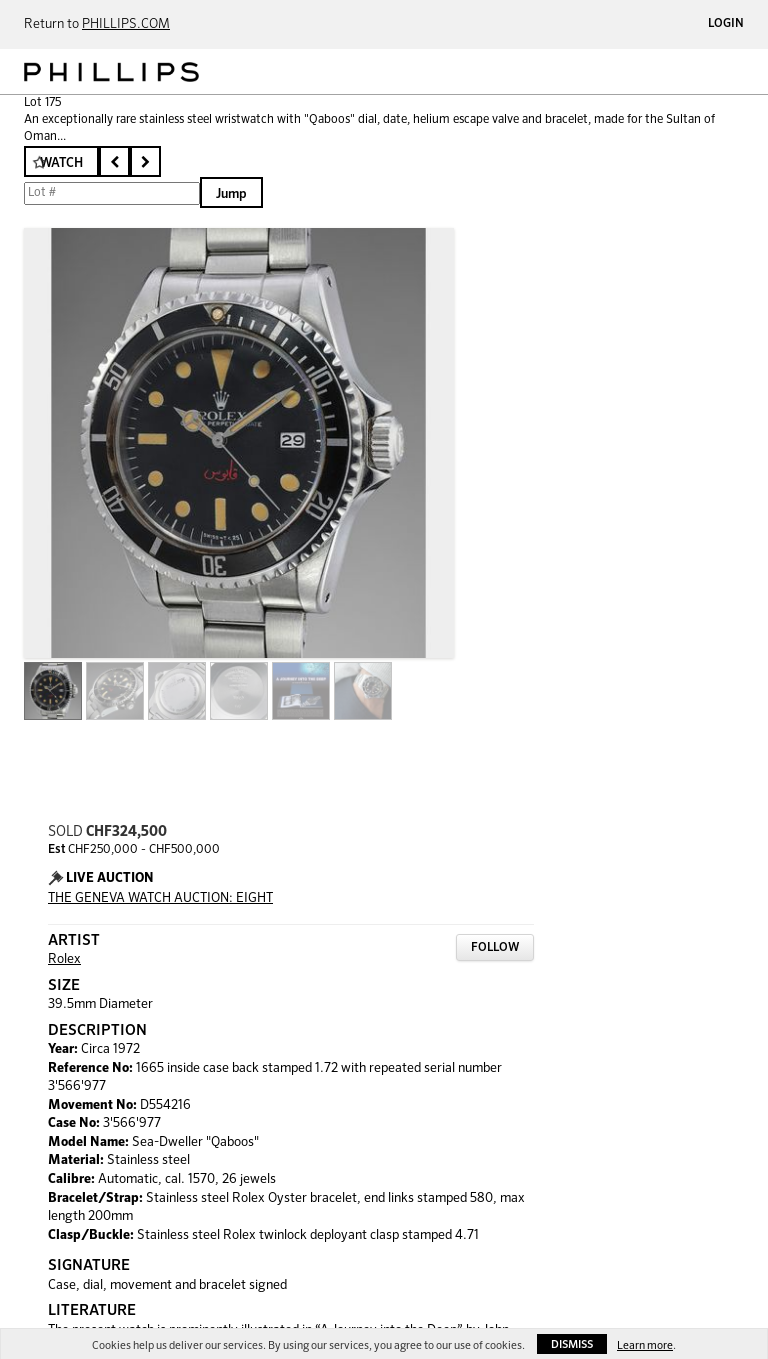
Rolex (64, 959)
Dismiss (572, 1344)
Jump (231, 194)
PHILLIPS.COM (126, 24)
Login (726, 24)
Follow (495, 948)
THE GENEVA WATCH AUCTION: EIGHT (160, 898)
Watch (61, 163)
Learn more (645, 1345)
